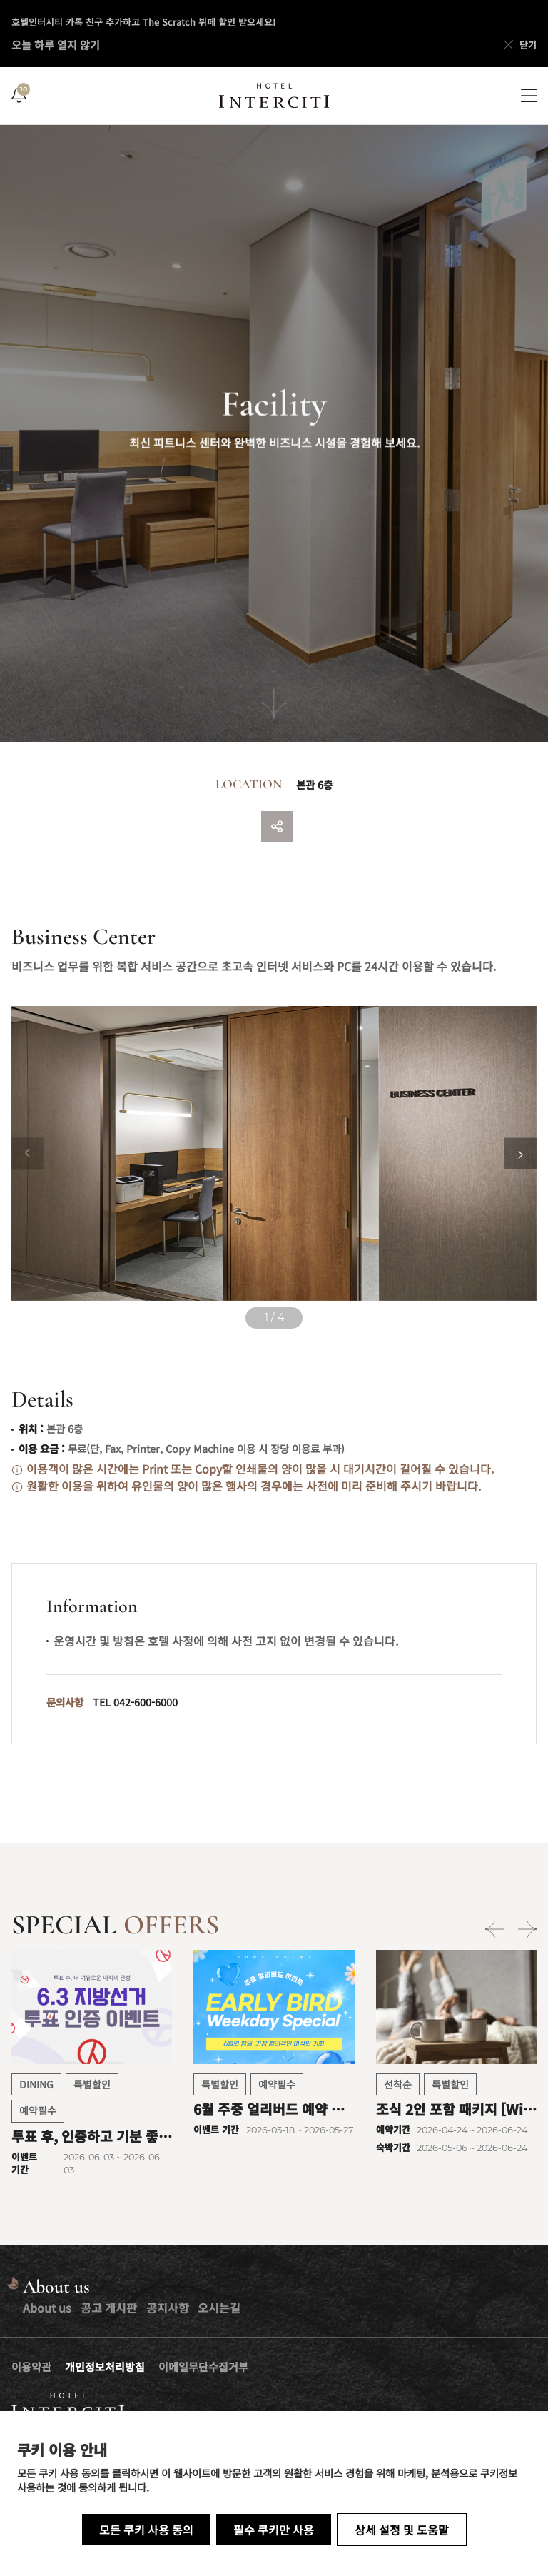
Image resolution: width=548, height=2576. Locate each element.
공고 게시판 (109, 2307)
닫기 (519, 45)
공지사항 (167, 2307)
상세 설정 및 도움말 (402, 2529)
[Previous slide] (27, 1153)
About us (47, 2307)
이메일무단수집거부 (203, 2366)
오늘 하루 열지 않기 (55, 44)
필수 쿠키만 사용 (273, 2529)
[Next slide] (520, 1153)
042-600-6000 (145, 1701)
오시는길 (219, 2307)
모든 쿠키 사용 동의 (146, 2529)
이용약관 (31, 2366)
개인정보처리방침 (105, 2366)
